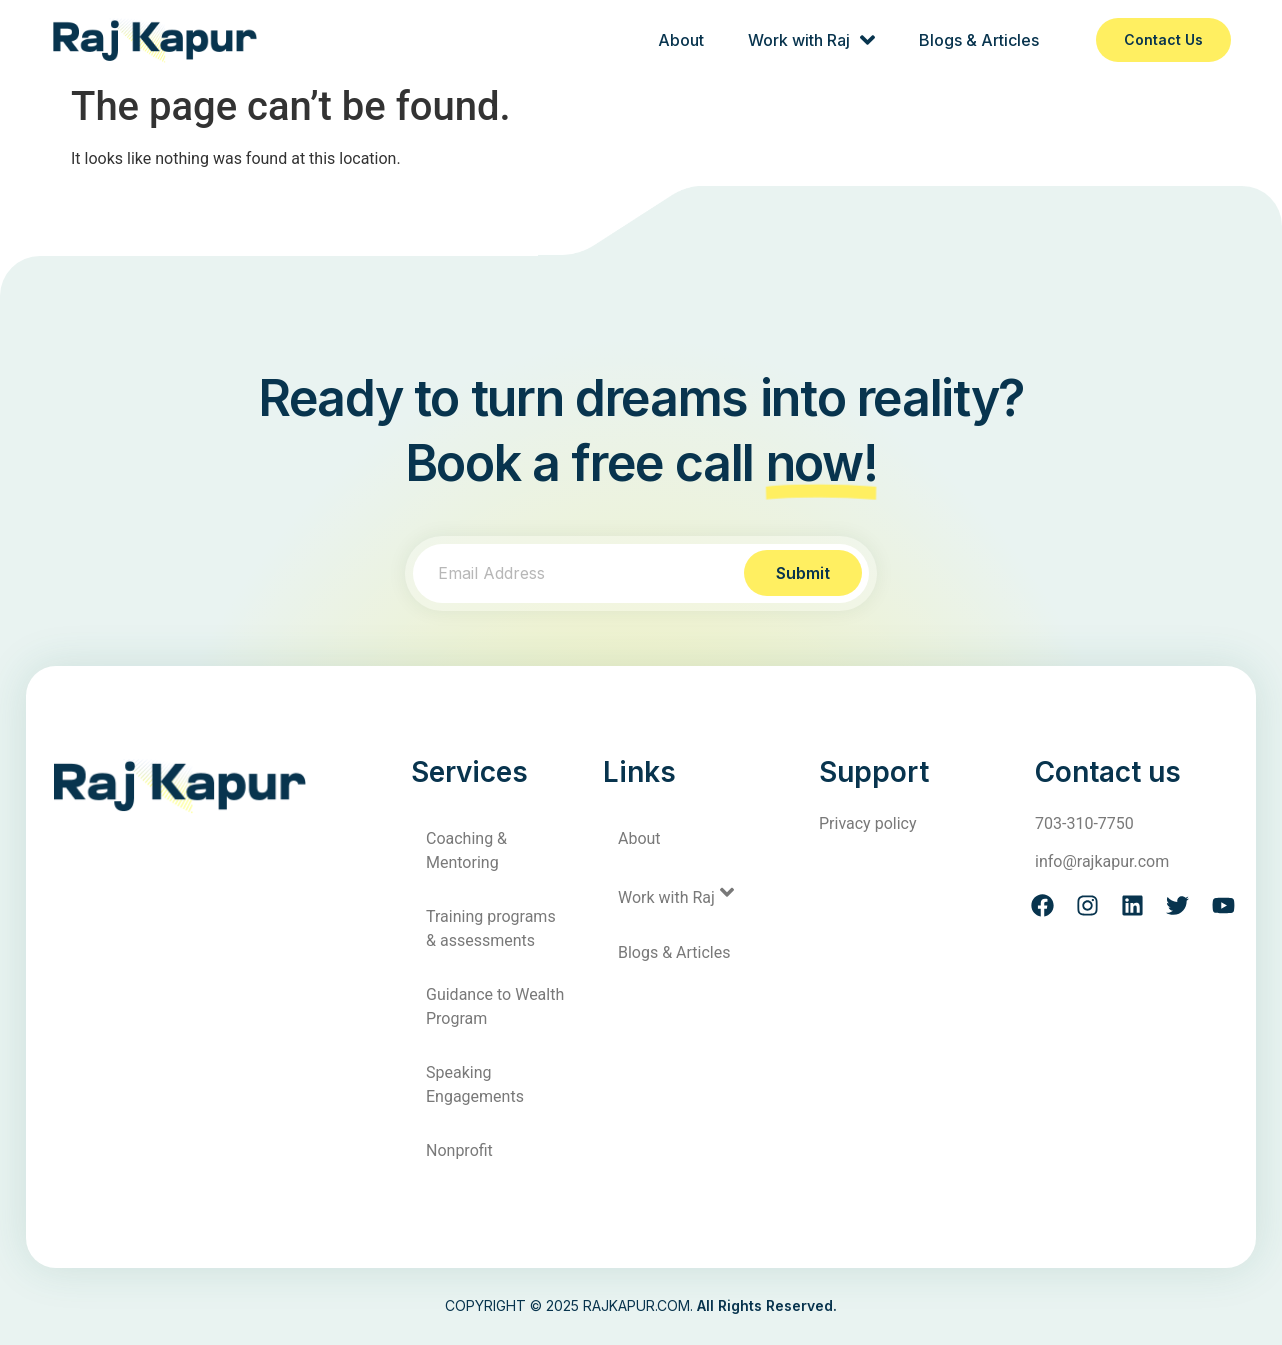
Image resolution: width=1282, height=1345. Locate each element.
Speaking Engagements (475, 1084)
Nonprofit (459, 1150)
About (681, 40)
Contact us (1163, 39)
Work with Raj (811, 40)
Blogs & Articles (979, 40)
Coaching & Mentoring (466, 850)
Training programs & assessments (491, 928)
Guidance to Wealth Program (495, 1006)
